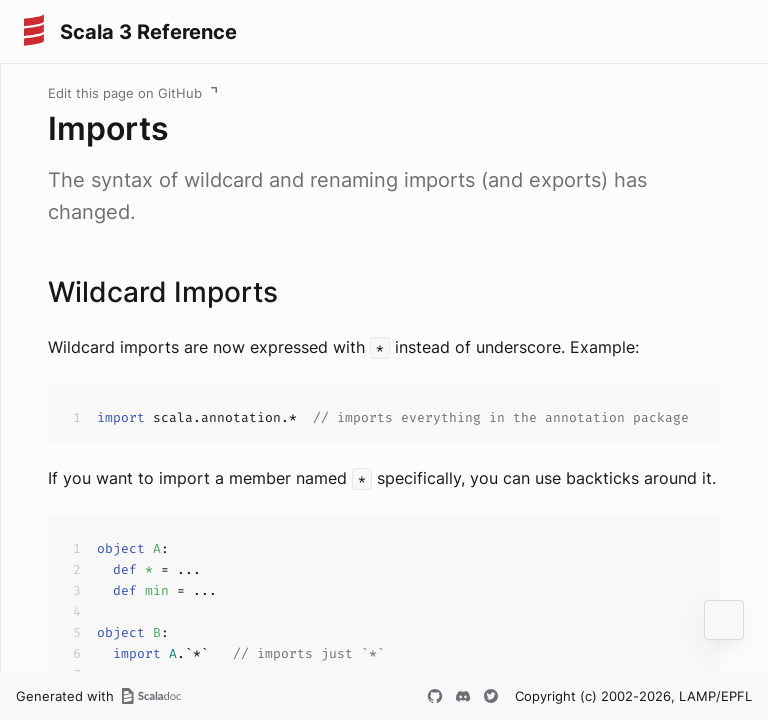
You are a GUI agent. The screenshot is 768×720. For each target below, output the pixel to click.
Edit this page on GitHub (125, 93)
